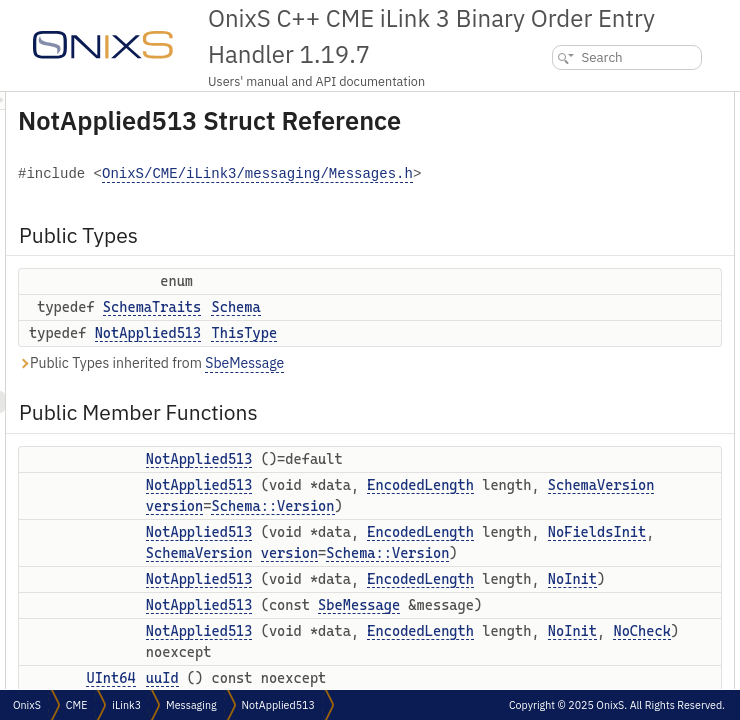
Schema (485, 356)
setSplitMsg (580, 490)
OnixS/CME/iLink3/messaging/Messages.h (431, 223)
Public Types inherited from (401, 412)
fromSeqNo (579, 380)
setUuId (570, 358)
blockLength (582, 688)
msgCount (576, 424)
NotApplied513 (398, 382)
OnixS (27, 705)
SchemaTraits (402, 356)
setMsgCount (584, 446)
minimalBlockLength (604, 666)
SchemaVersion (449, 686)
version (424, 597)
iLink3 (126, 705)
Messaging (191, 705)
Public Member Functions (604, 182)
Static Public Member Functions (618, 644)
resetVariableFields (601, 534)
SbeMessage (494, 412)
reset (563, 556)
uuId (561, 336)
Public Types (569, 102)
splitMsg (571, 468)
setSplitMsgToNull (597, 512)
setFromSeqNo (589, 402)
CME (76, 705)
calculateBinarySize (602, 622)
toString (570, 578)
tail (557, 600)
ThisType (494, 382)
